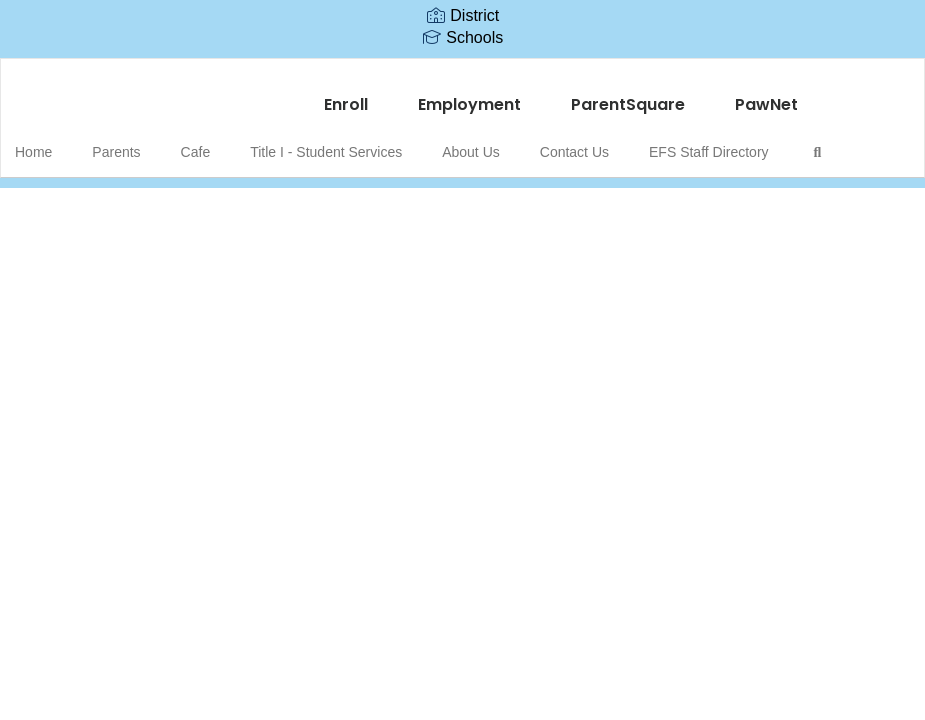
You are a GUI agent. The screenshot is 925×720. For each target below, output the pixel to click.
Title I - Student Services (327, 142)
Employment (469, 94)
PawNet (766, 94)
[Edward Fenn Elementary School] (462, 71)
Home (64, 142)
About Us (462, 142)
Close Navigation (99, 200)
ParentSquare (628, 94)
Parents (137, 142)
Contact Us (555, 142)
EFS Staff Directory (680, 142)
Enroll (346, 94)
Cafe (207, 142)
